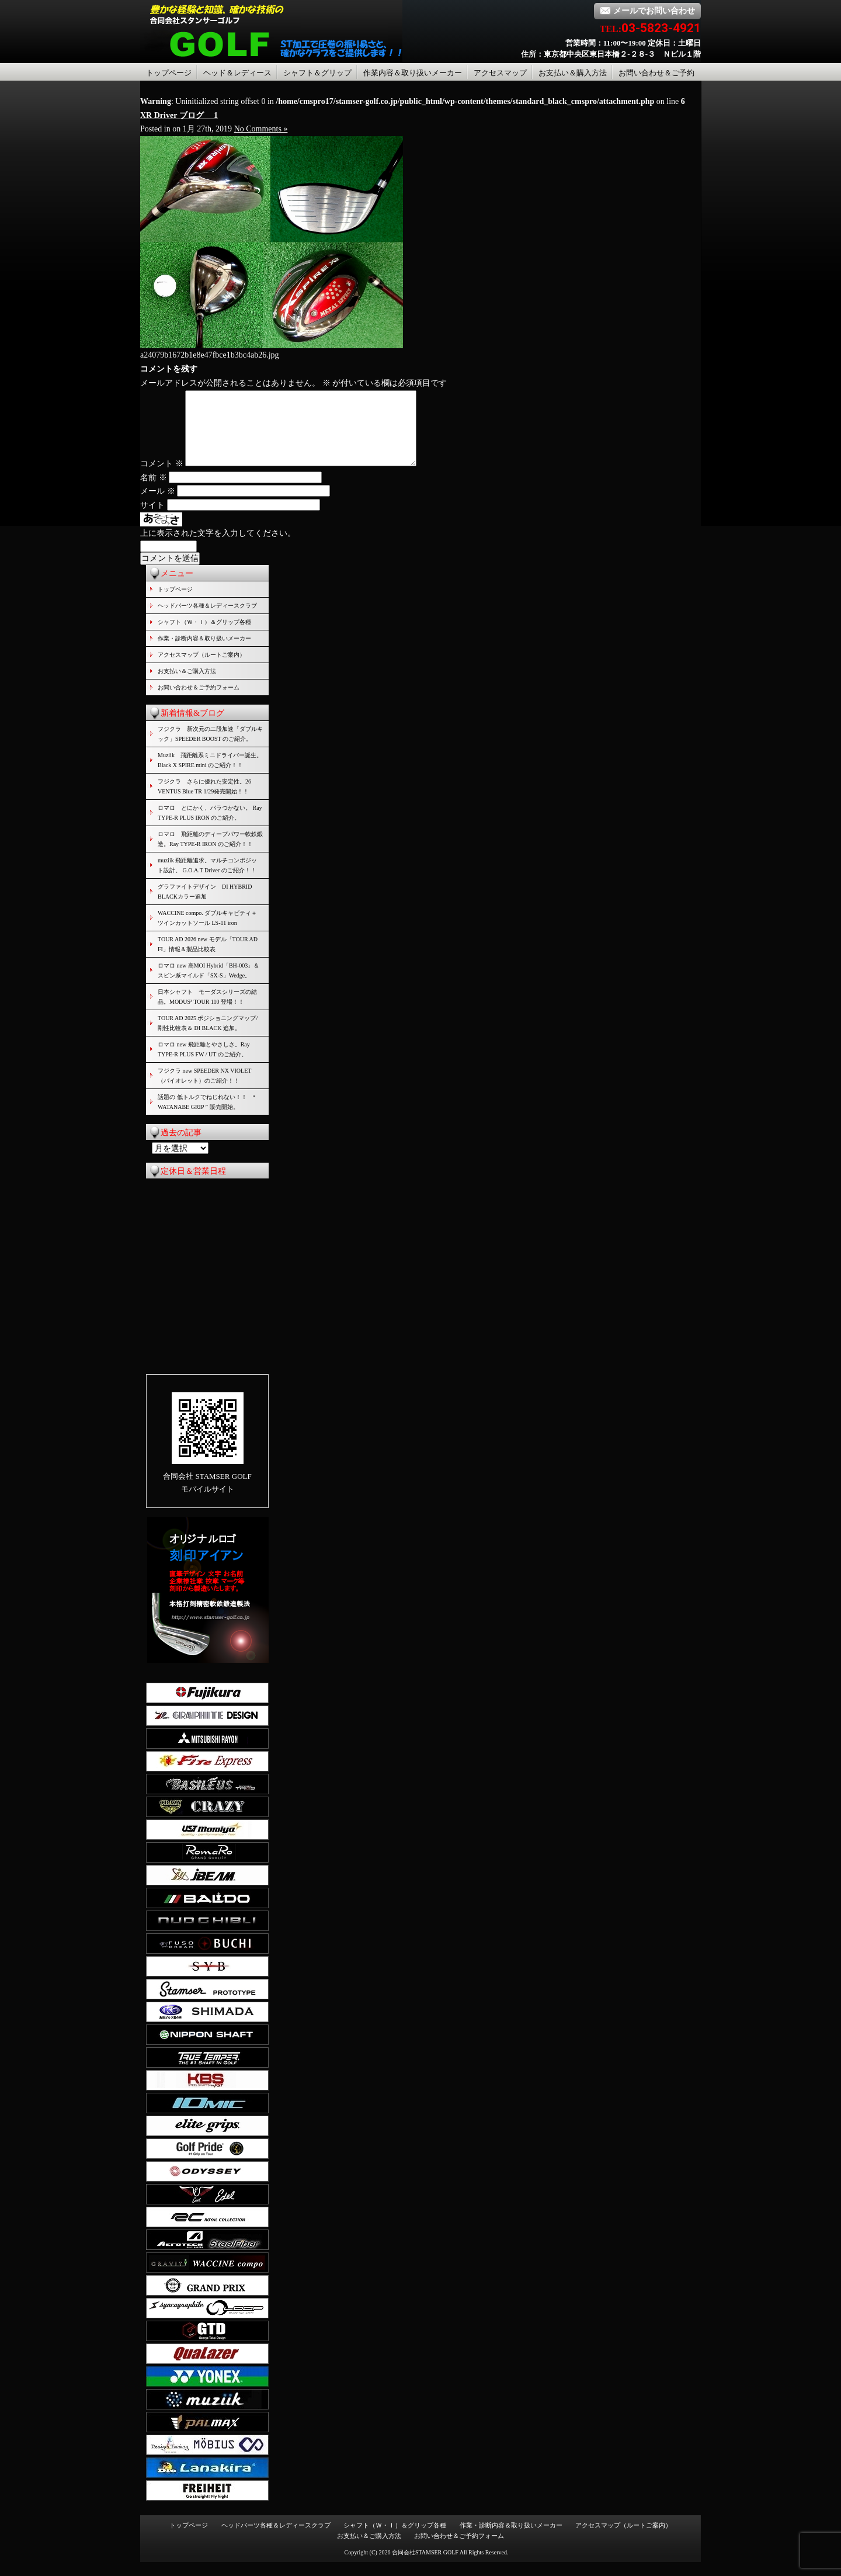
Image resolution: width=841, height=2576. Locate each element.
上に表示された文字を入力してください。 (218, 547)
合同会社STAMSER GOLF (425, 2566)
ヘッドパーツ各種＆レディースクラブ (207, 619)
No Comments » (261, 128)
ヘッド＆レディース (237, 72)
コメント (161, 477)
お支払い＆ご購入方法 (187, 685)
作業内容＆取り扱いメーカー (412, 72)
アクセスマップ (500, 72)
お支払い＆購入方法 (572, 72)
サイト (152, 519)
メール (157, 505)
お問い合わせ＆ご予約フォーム (198, 701)
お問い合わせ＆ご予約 (656, 72)
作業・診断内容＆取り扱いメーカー (204, 652)
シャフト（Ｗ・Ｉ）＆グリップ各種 (204, 636)
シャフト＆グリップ (317, 72)
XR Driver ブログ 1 (179, 115)
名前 (153, 491)
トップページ (169, 72)
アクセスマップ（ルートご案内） (201, 668)
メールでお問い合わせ (647, 10)
